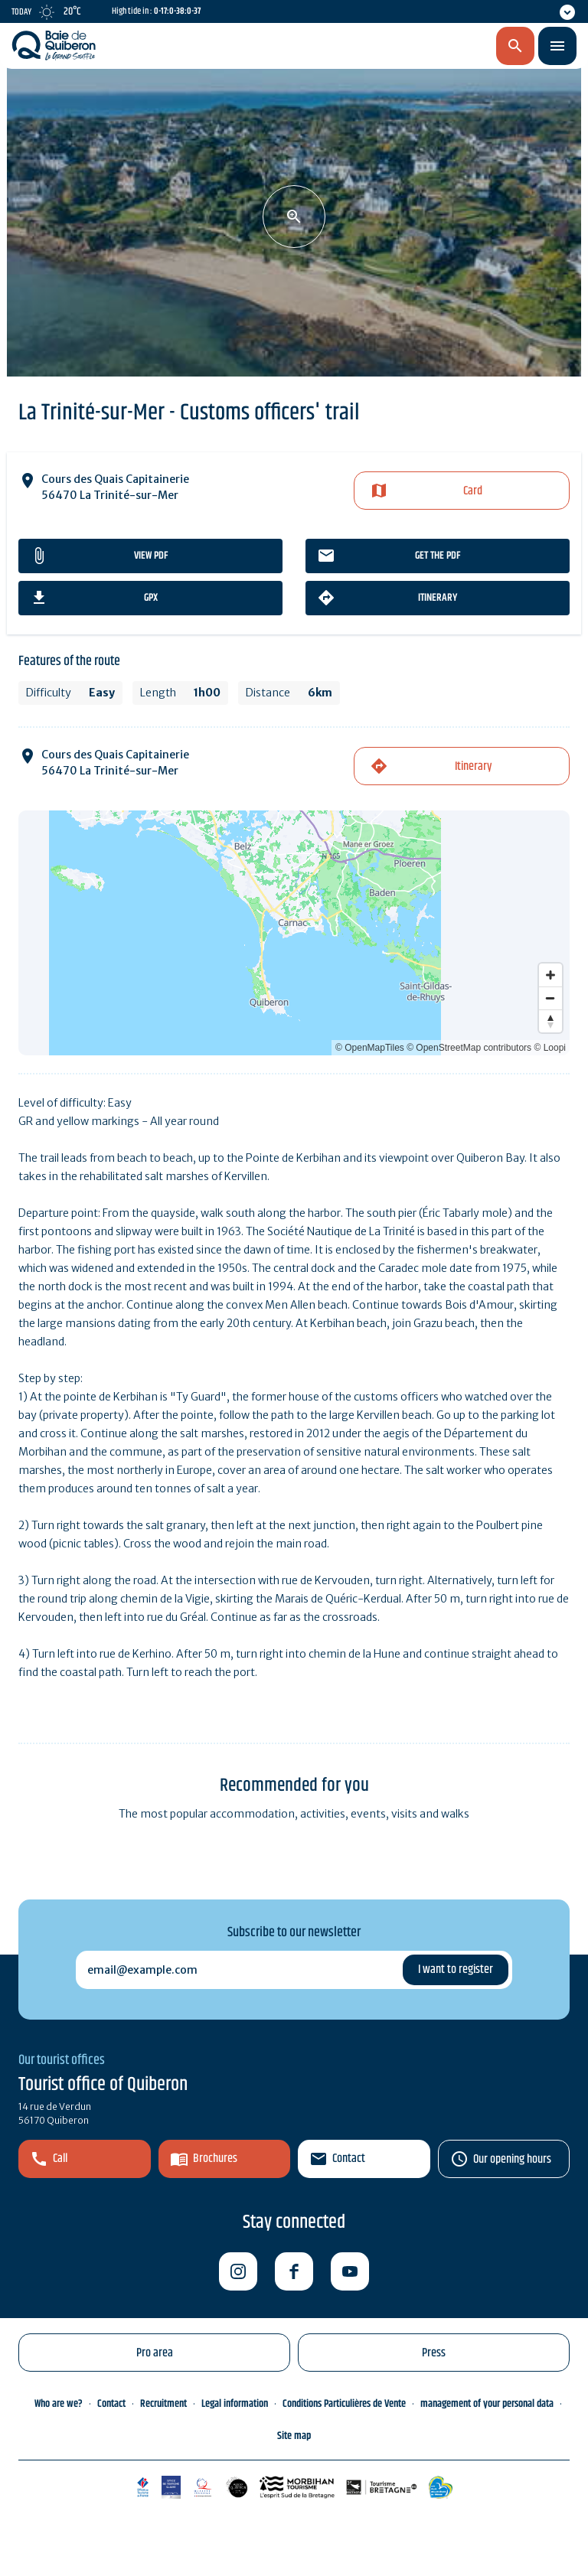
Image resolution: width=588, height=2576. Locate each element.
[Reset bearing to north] (550, 1020)
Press (434, 2352)
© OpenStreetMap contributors (469, 1047)
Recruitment (163, 2403)
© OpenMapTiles (369, 1047)
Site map (294, 2436)
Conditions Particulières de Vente (344, 2403)
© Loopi (550, 1047)
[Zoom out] (550, 997)
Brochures (215, 2158)
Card (472, 491)
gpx (151, 597)
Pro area (154, 2352)
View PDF (151, 555)
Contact (348, 2158)
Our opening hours (512, 2159)
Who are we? (58, 2403)
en (435, 46)
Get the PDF (437, 555)
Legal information (234, 2403)
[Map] (294, 932)
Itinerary (437, 597)
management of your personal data (487, 2403)
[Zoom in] (550, 975)
